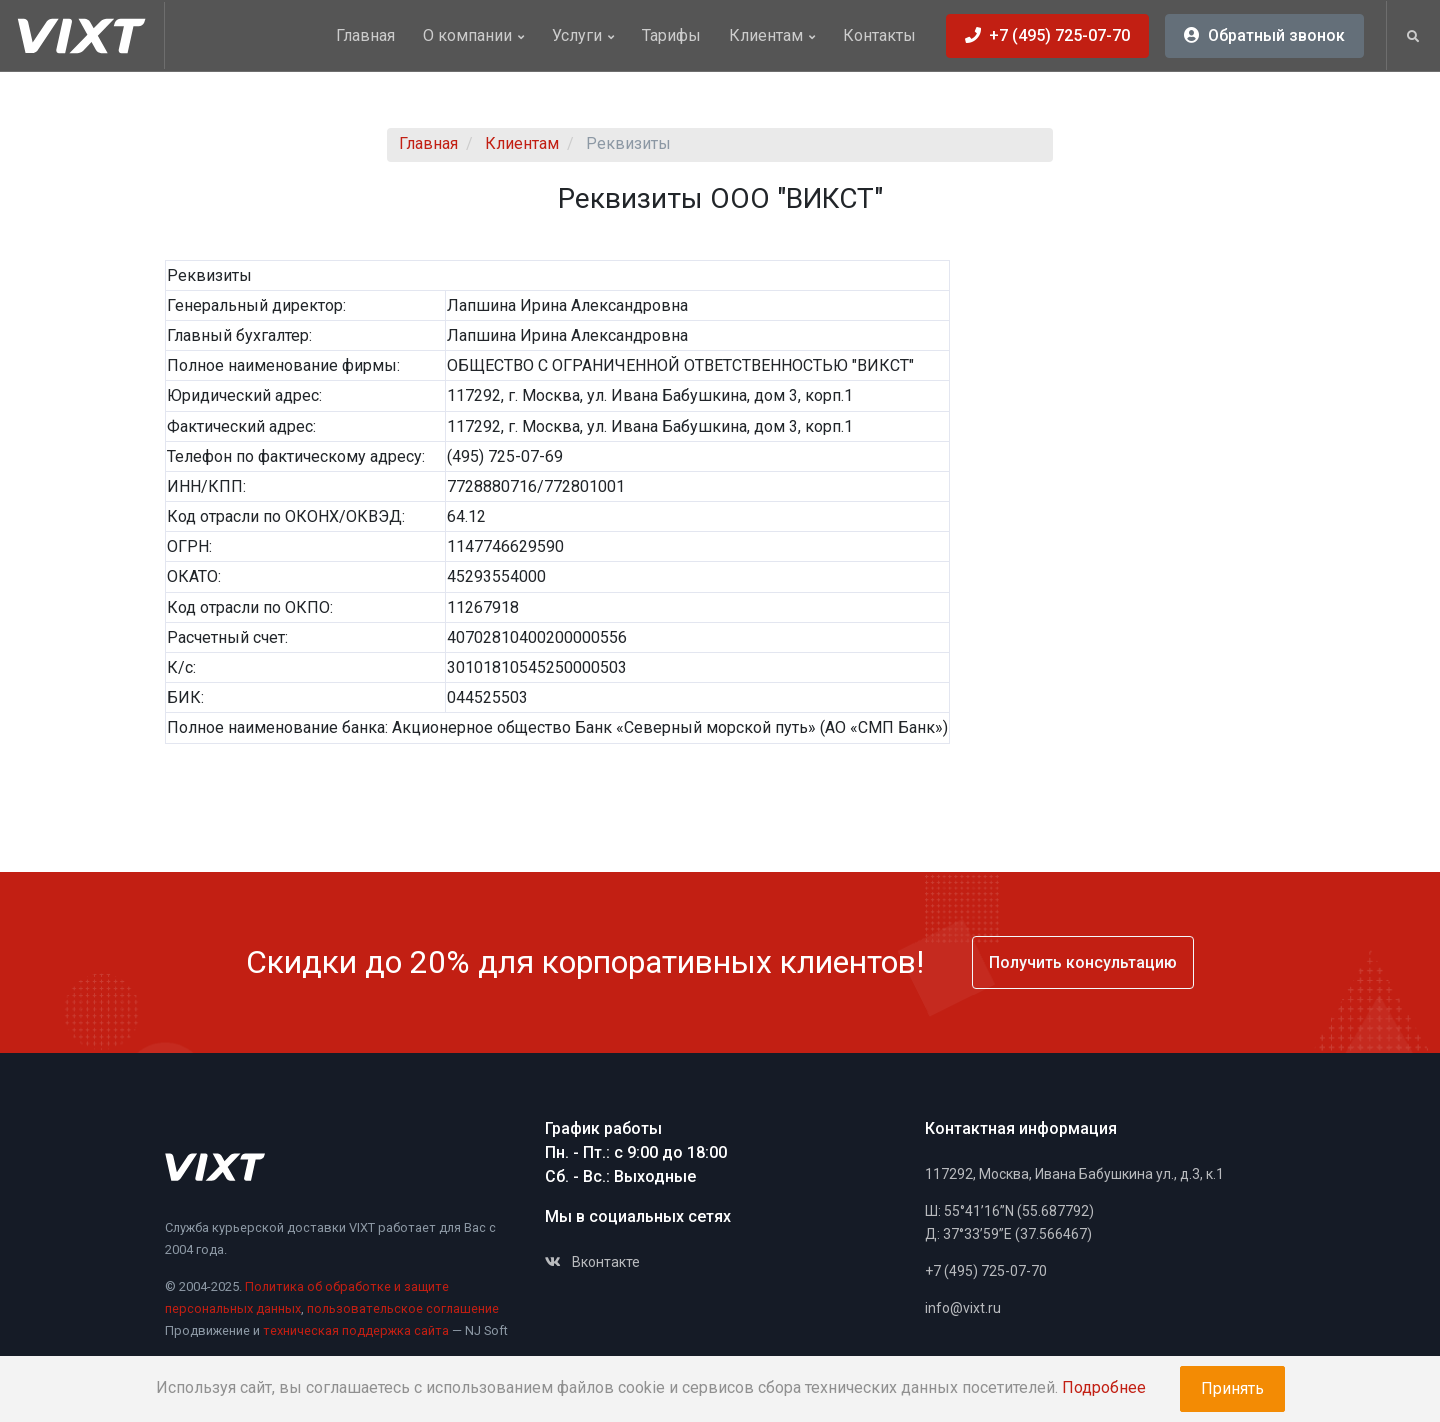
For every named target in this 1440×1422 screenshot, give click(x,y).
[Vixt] (90, 35)
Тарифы (671, 35)
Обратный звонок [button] (1264, 35)
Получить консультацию (1083, 962)
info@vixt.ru (963, 1308)
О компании (473, 35)
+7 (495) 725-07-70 (986, 1271)
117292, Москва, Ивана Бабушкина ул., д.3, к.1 (1074, 1174)
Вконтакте (592, 1262)
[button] (1413, 37)
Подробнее (1104, 1387)
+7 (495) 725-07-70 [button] (1047, 35)
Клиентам (772, 35)
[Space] (215, 1167)
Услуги (583, 35)
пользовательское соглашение (403, 1308)
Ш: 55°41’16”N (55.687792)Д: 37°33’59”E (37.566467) (1009, 1223)
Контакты (879, 35)
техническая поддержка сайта (356, 1330)
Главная (365, 35)
